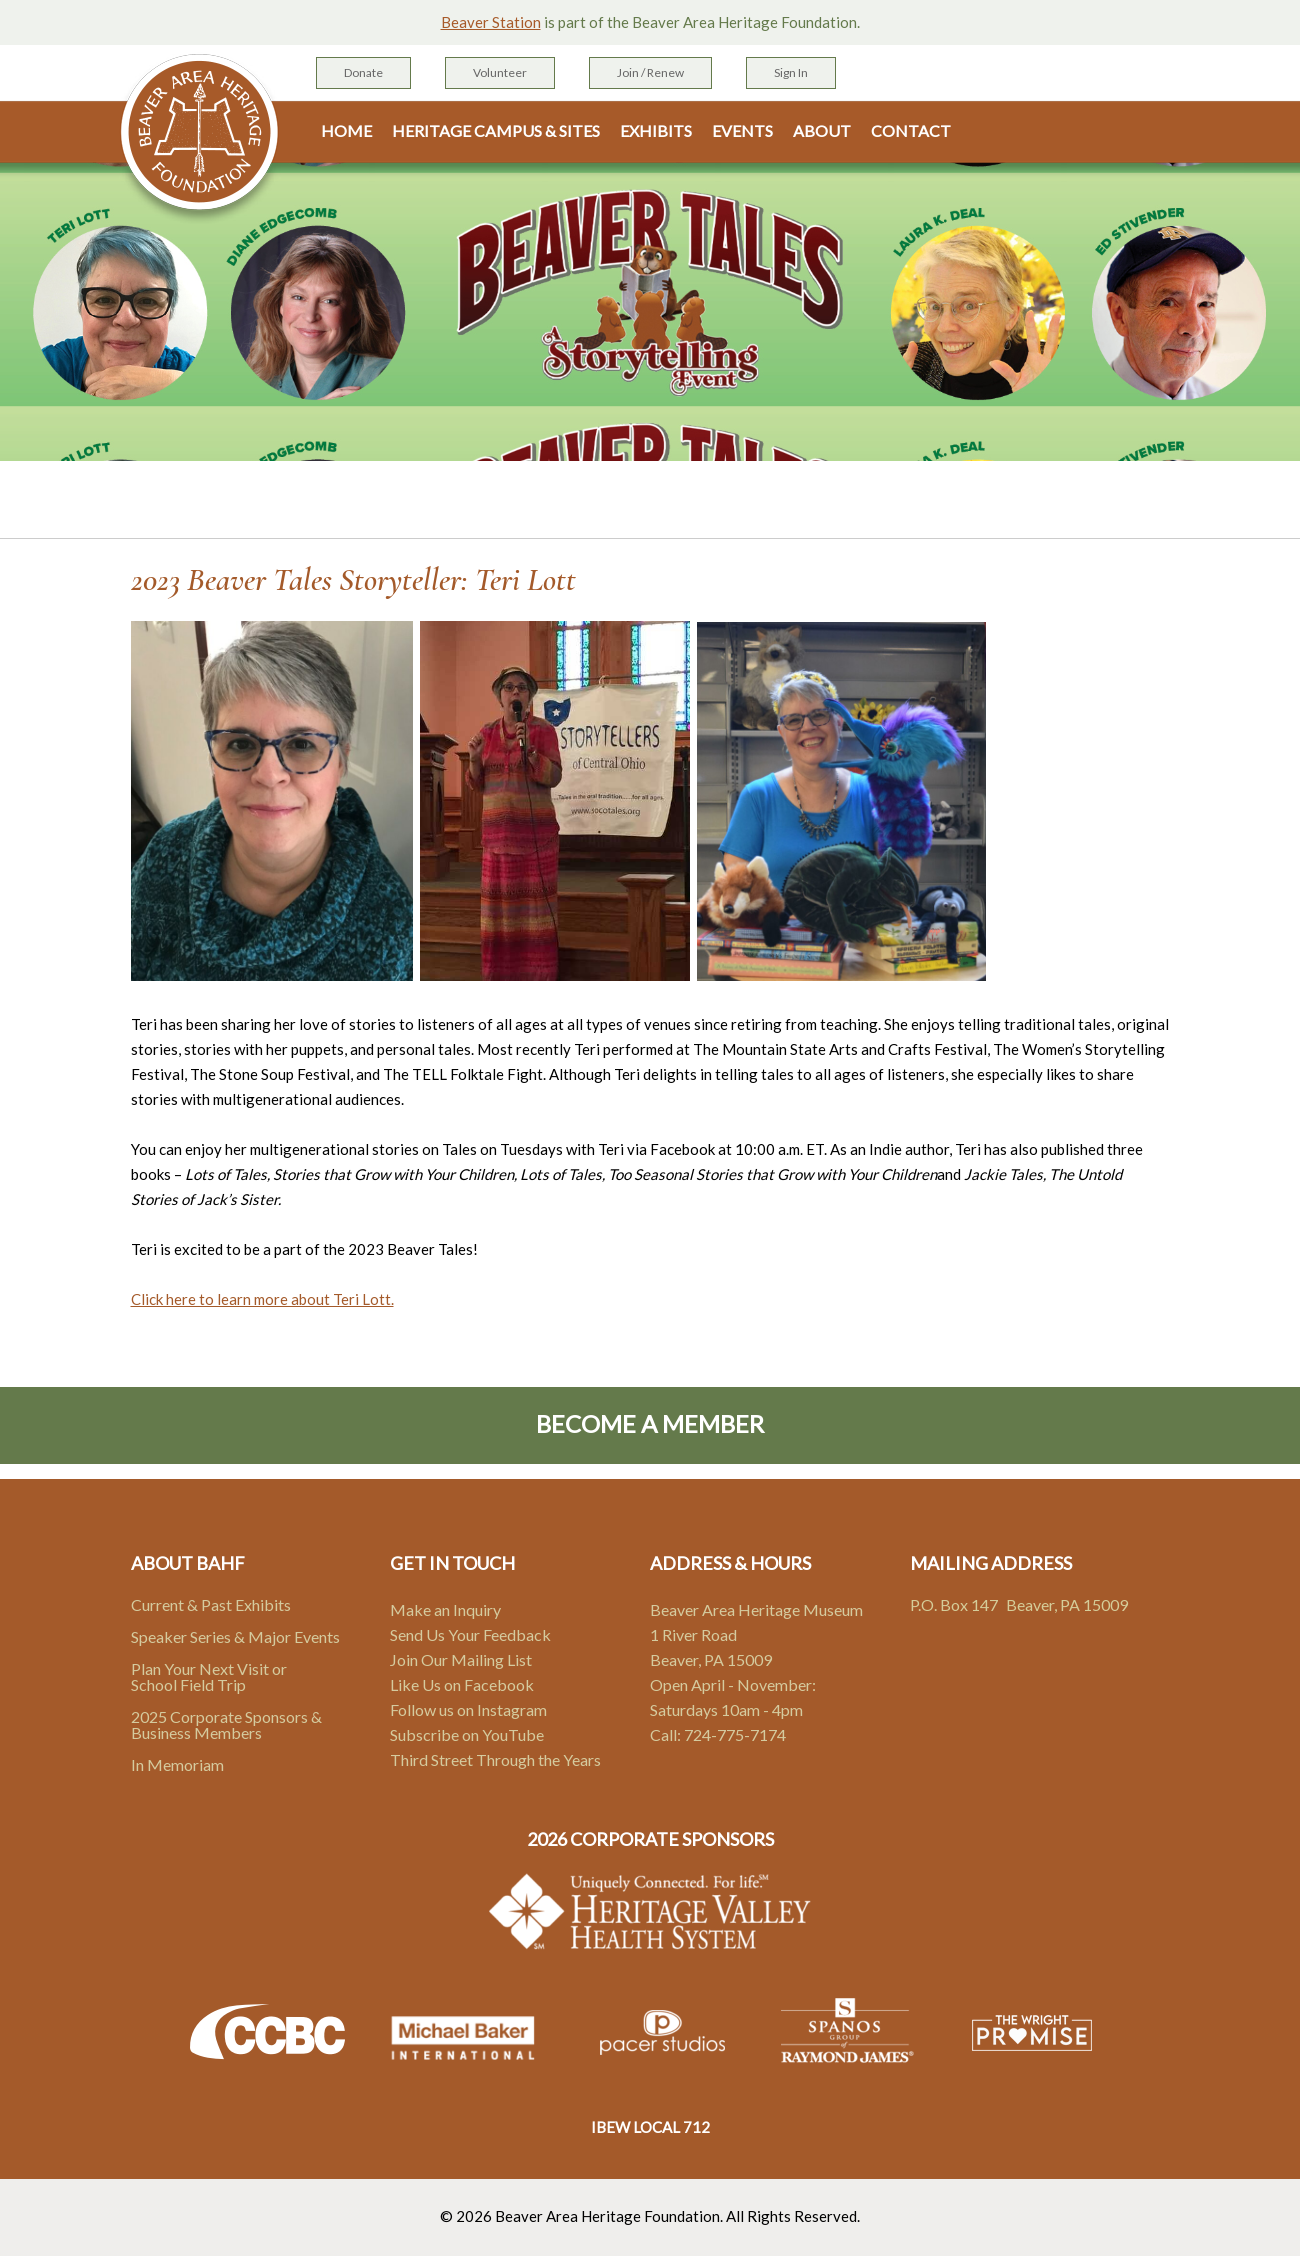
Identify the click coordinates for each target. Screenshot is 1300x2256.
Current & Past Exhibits (211, 1604)
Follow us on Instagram (468, 1709)
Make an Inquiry (445, 1609)
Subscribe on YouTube (467, 1734)
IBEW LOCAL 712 (650, 2127)
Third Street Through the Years (495, 1759)
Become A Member (650, 1423)
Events (742, 131)
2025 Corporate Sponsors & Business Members (226, 1724)
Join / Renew (650, 72)
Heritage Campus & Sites (496, 131)
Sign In (791, 72)
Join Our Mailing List (461, 1659)
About (822, 131)
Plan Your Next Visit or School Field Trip (209, 1676)
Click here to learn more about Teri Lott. (262, 1299)
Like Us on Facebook (462, 1684)
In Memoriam (177, 1764)
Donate (363, 72)
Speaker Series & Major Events (235, 1636)
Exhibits (656, 131)
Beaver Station (491, 22)
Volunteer (500, 72)
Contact (911, 131)
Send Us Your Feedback (470, 1634)
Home (346, 131)
